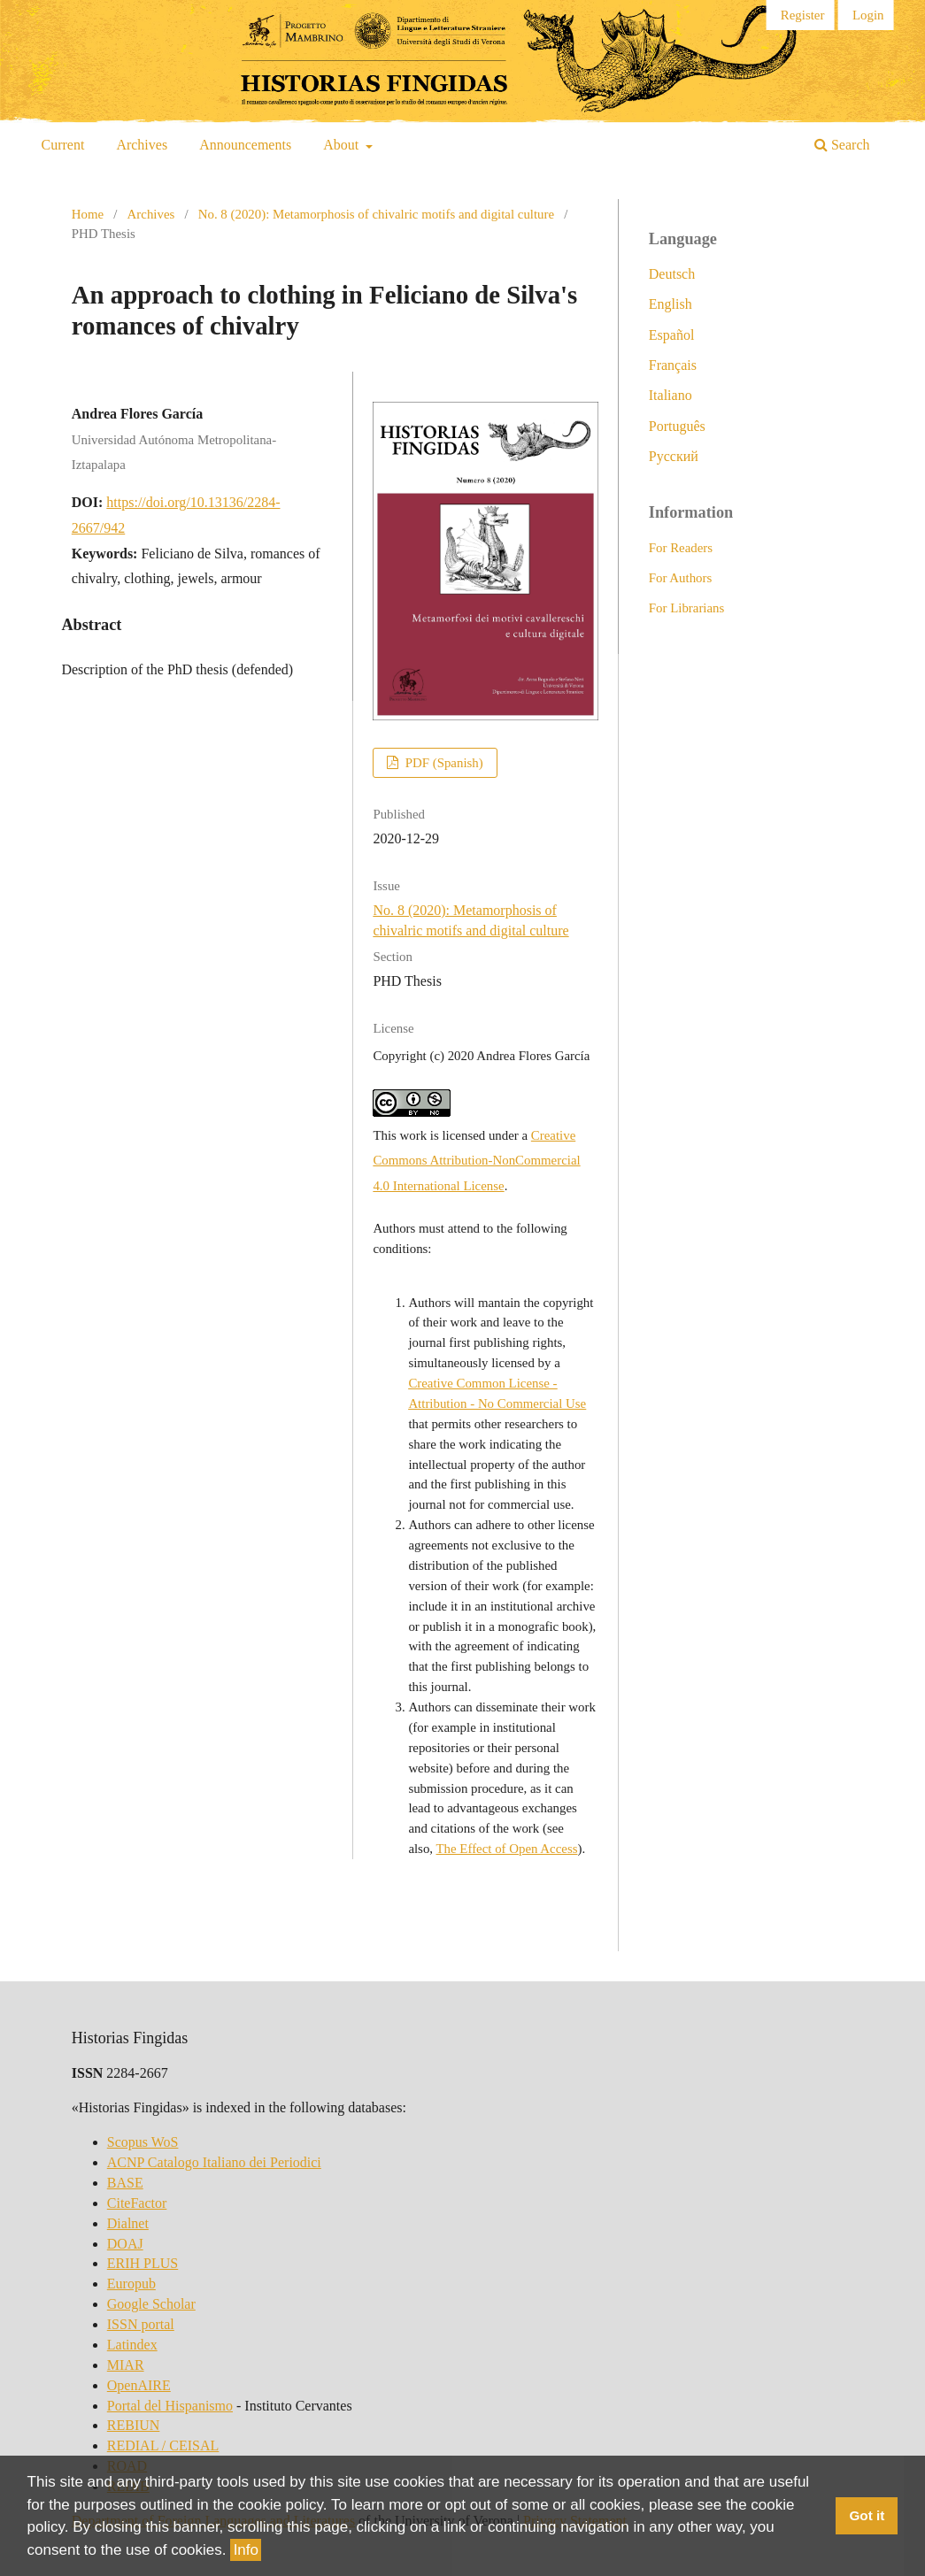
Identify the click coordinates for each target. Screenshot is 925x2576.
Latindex (132, 2344)
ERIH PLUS (142, 2263)
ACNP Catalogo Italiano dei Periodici (214, 2162)
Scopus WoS (143, 2141)
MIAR (125, 2364)
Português (677, 426)
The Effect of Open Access (507, 1849)
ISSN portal (140, 2324)
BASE (125, 2182)
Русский (673, 456)
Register (803, 15)
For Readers (681, 548)
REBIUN (133, 2425)
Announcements (245, 144)
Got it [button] (866, 2516)
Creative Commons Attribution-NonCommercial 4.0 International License (476, 1160)
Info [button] (246, 2549)
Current (63, 144)
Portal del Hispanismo (170, 2405)
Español (672, 334)
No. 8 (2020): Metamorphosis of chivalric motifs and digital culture (376, 214)
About (342, 144)
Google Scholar (151, 2303)
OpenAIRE (139, 2385)
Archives (141, 144)
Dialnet (128, 2223)
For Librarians (687, 608)
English (670, 303)
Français (673, 365)
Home (88, 214)
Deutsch (672, 273)
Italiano (670, 395)
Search (842, 144)
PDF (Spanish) (442, 763)
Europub (131, 2283)
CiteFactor (137, 2203)
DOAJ (125, 2243)
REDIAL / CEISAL (163, 2445)
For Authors (681, 578)
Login (868, 15)
